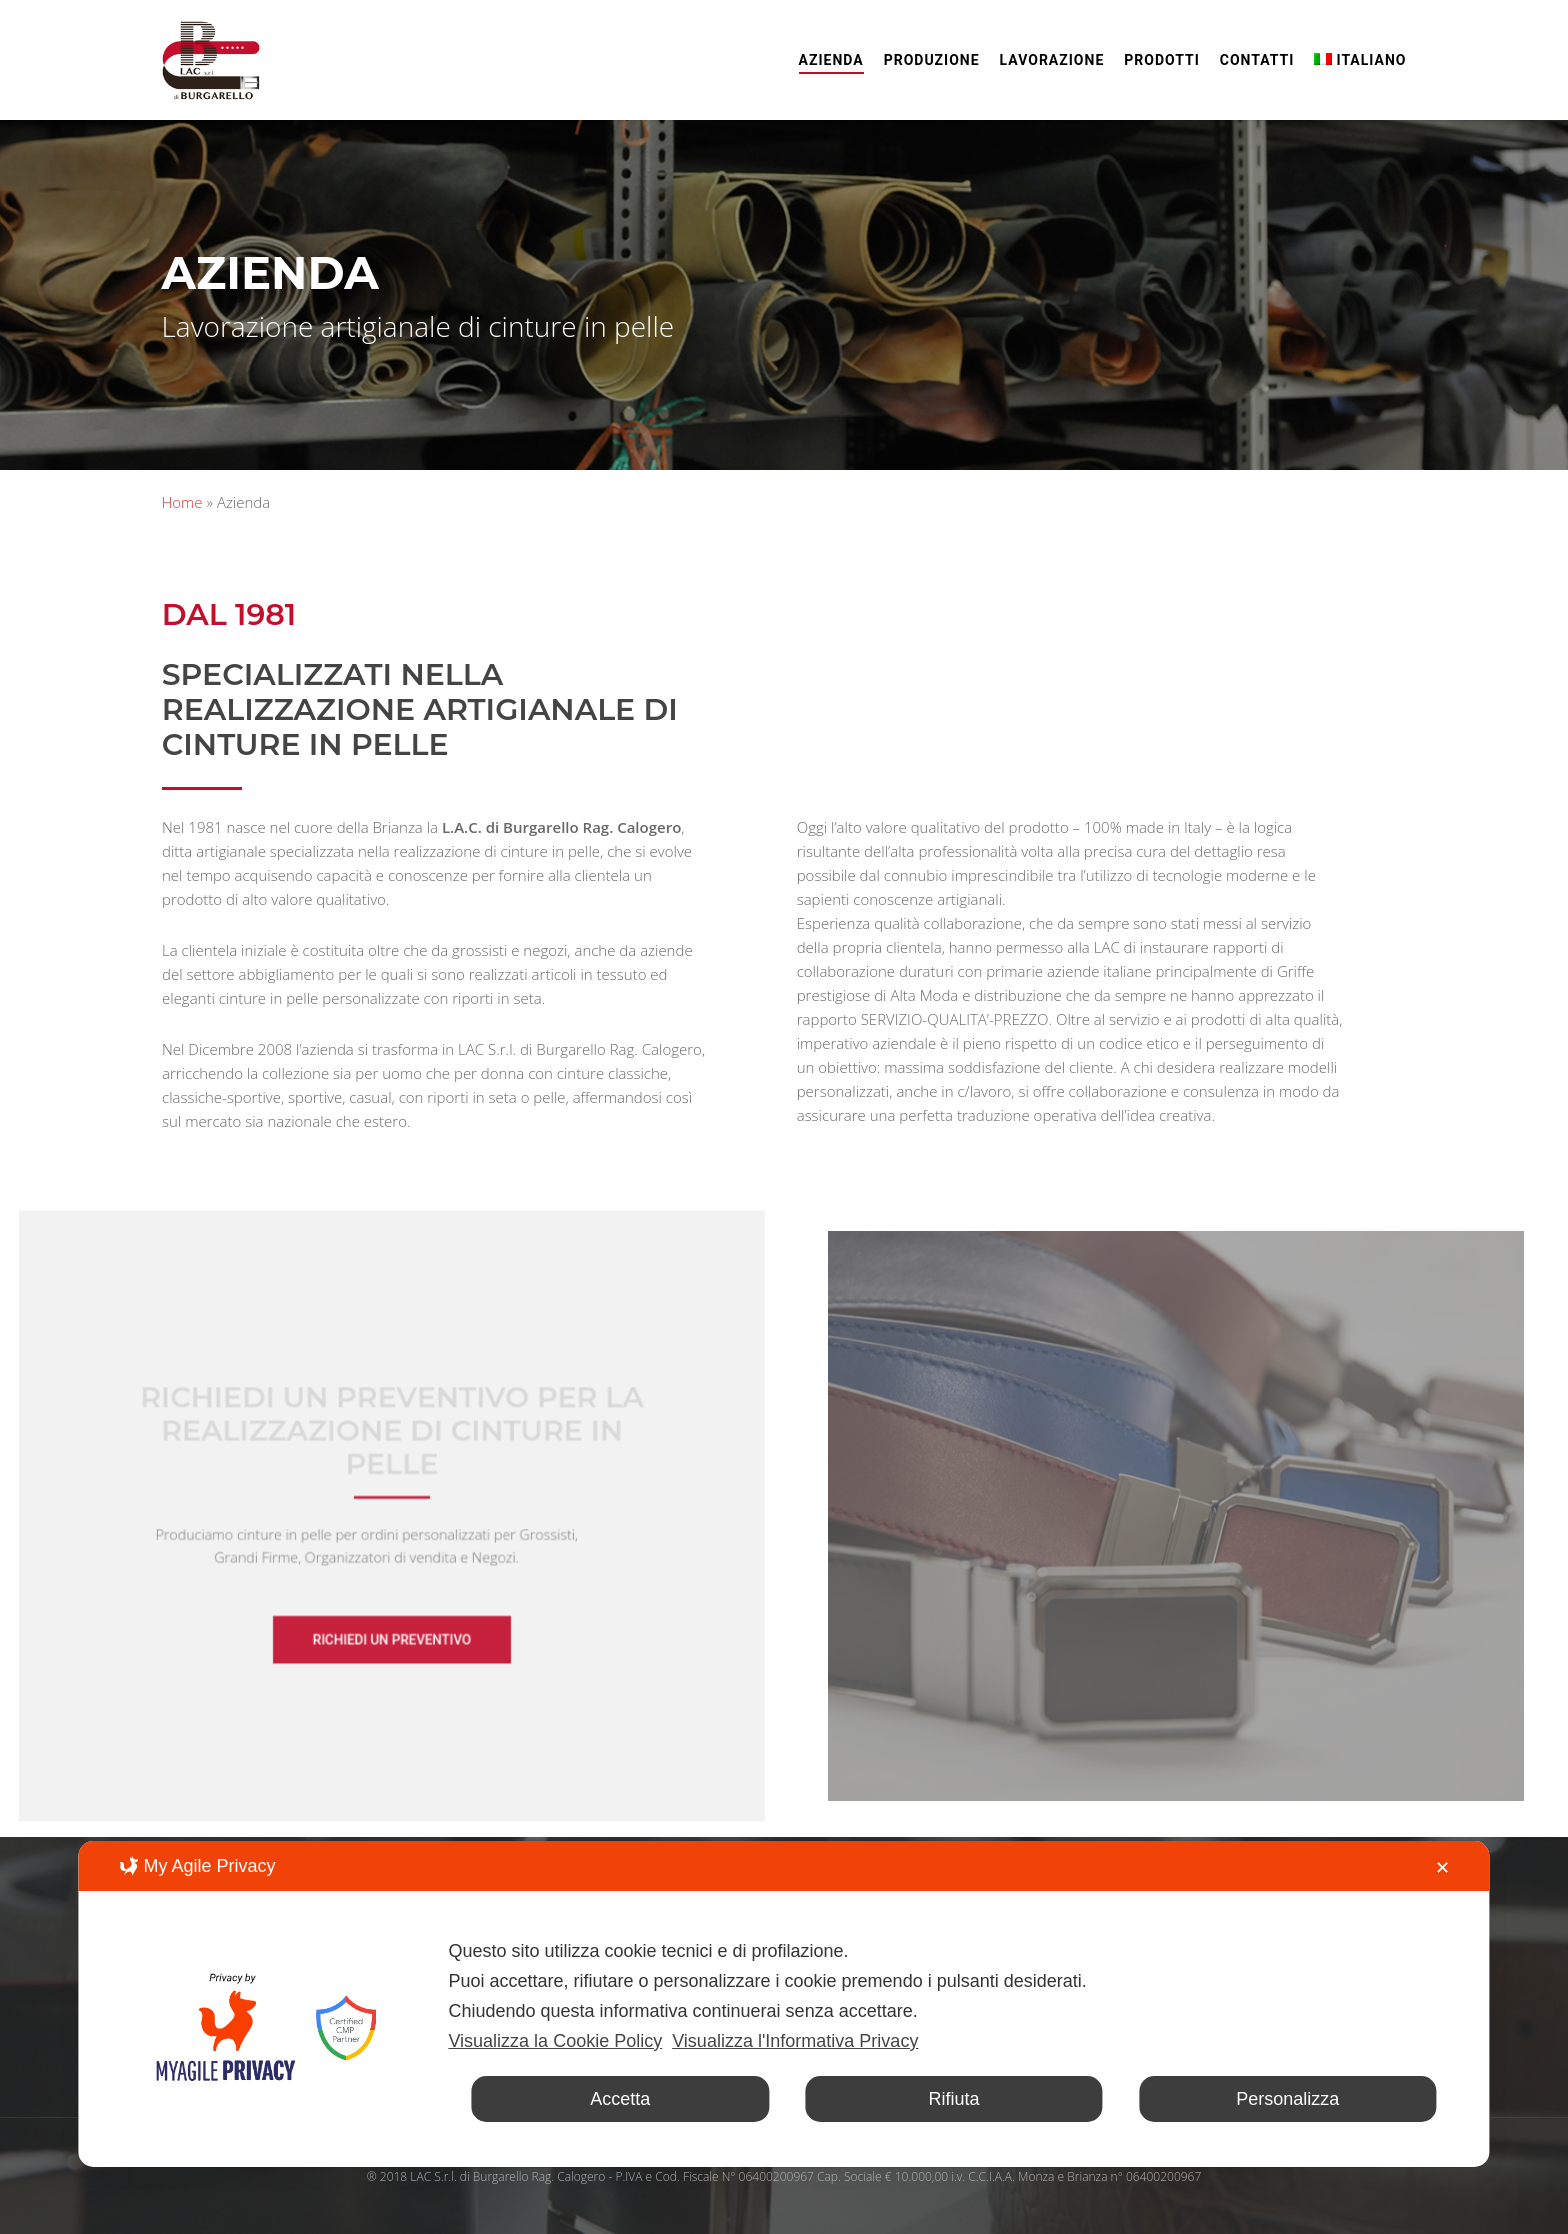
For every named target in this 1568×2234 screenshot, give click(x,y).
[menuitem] (1360, 60)
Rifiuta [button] (953, 2099)
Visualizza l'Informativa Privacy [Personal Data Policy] (795, 2041)
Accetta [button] (620, 2099)
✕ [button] (1442, 1868)
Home (182, 502)
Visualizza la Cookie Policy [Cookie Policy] (555, 2041)
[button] (392, 1632)
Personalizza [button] (1287, 2099)
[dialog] (783, 2004)
